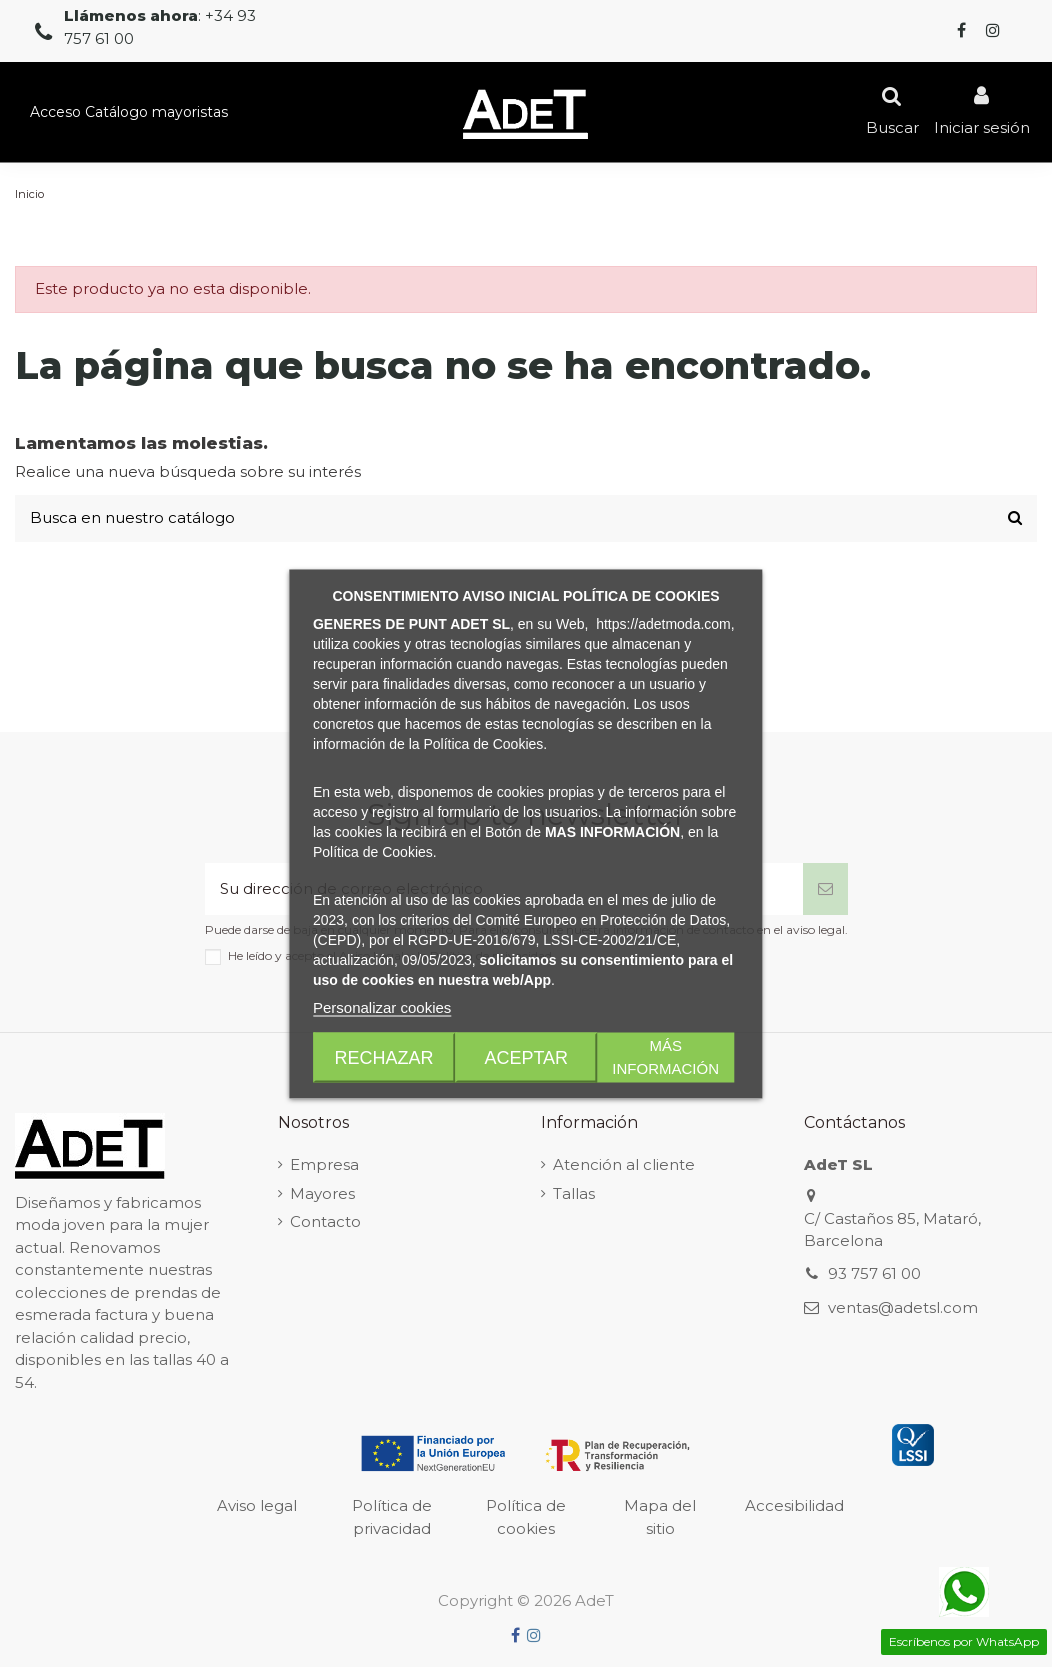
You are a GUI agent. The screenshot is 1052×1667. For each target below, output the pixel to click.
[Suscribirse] (825, 889)
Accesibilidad (794, 1505)
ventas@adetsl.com (903, 1307)
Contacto (325, 1221)
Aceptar (526, 1057)
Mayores (322, 1193)
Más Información (665, 1057)
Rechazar (384, 1057)
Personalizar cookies (382, 1006)
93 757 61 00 (874, 1273)
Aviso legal (257, 1505)
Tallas (574, 1193)
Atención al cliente (624, 1164)
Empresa (324, 1164)
